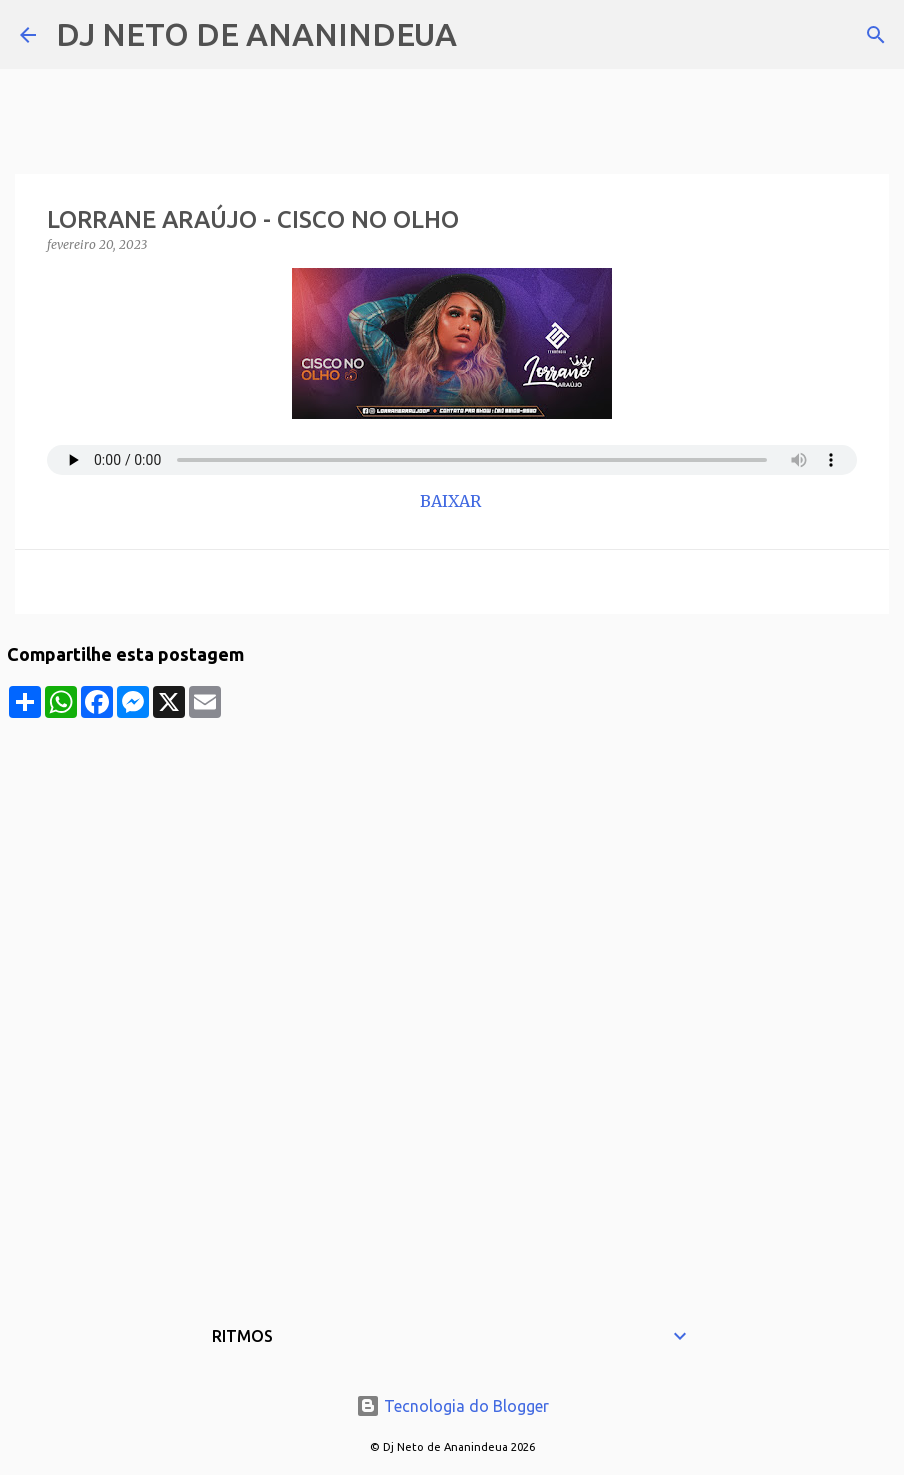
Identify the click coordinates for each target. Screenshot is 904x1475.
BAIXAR (452, 501)
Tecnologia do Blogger (452, 1406)
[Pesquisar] (485, 35)
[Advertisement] (452, 858)
